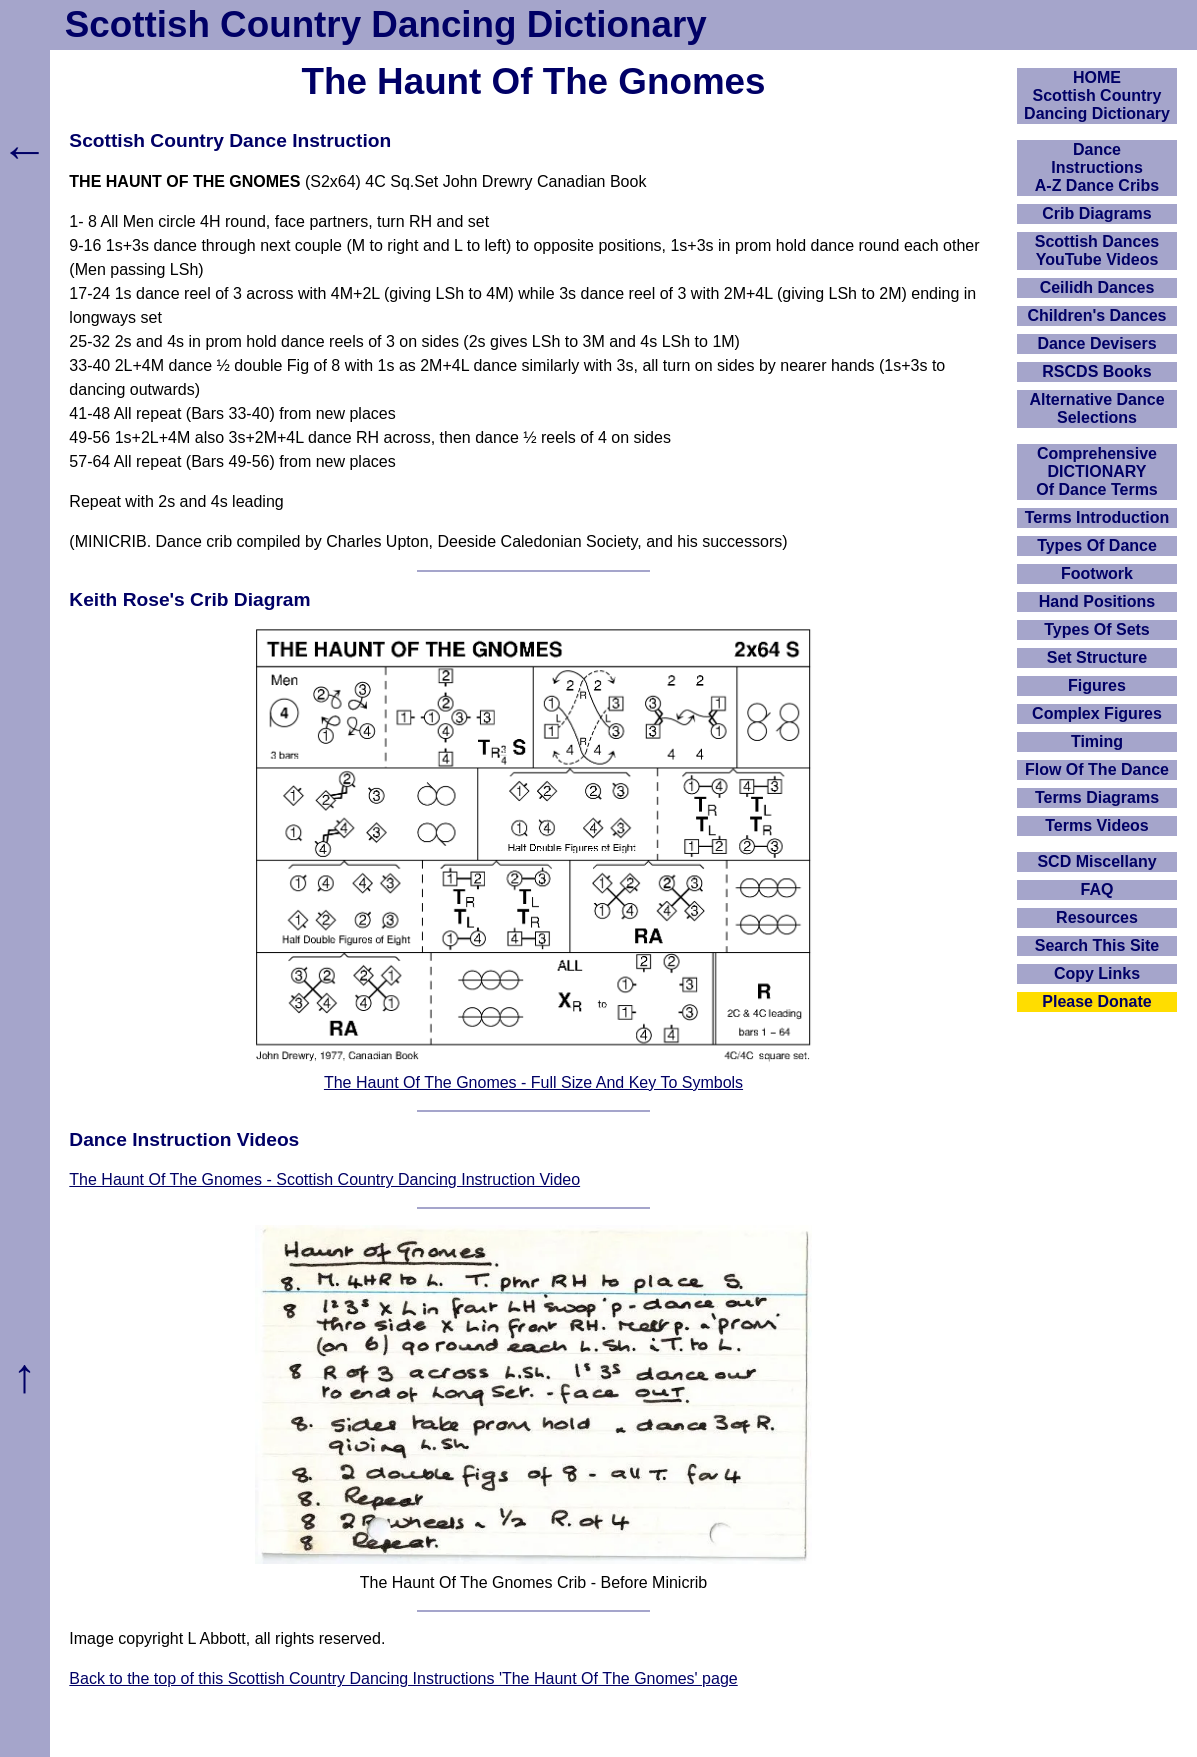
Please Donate (1096, 1001)
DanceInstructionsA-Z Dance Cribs (1097, 167)
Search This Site (1097, 945)
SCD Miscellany (1096, 861)
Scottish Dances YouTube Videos (1097, 250)
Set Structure (1097, 657)
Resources (1097, 917)
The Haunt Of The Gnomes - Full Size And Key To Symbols (533, 1082)
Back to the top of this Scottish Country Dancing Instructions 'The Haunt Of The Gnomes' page (403, 1678)
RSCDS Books (1096, 371)
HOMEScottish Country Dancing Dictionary (1097, 95)
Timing (1097, 741)
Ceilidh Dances (1097, 287)
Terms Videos (1096, 825)
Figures (1097, 685)
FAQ (1097, 889)
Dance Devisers (1096, 343)
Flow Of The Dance (1097, 769)
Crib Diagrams (1096, 213)
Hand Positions (1097, 601)
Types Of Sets (1097, 629)
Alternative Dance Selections (1096, 408)
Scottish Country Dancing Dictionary (386, 24)
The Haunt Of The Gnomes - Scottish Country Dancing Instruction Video (324, 1179)
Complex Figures (1097, 713)
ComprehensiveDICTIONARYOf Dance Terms (1097, 471)
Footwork (1097, 573)
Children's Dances (1097, 315)
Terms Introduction (1097, 517)
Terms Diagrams (1097, 797)
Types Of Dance (1097, 545)
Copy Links (1097, 973)
